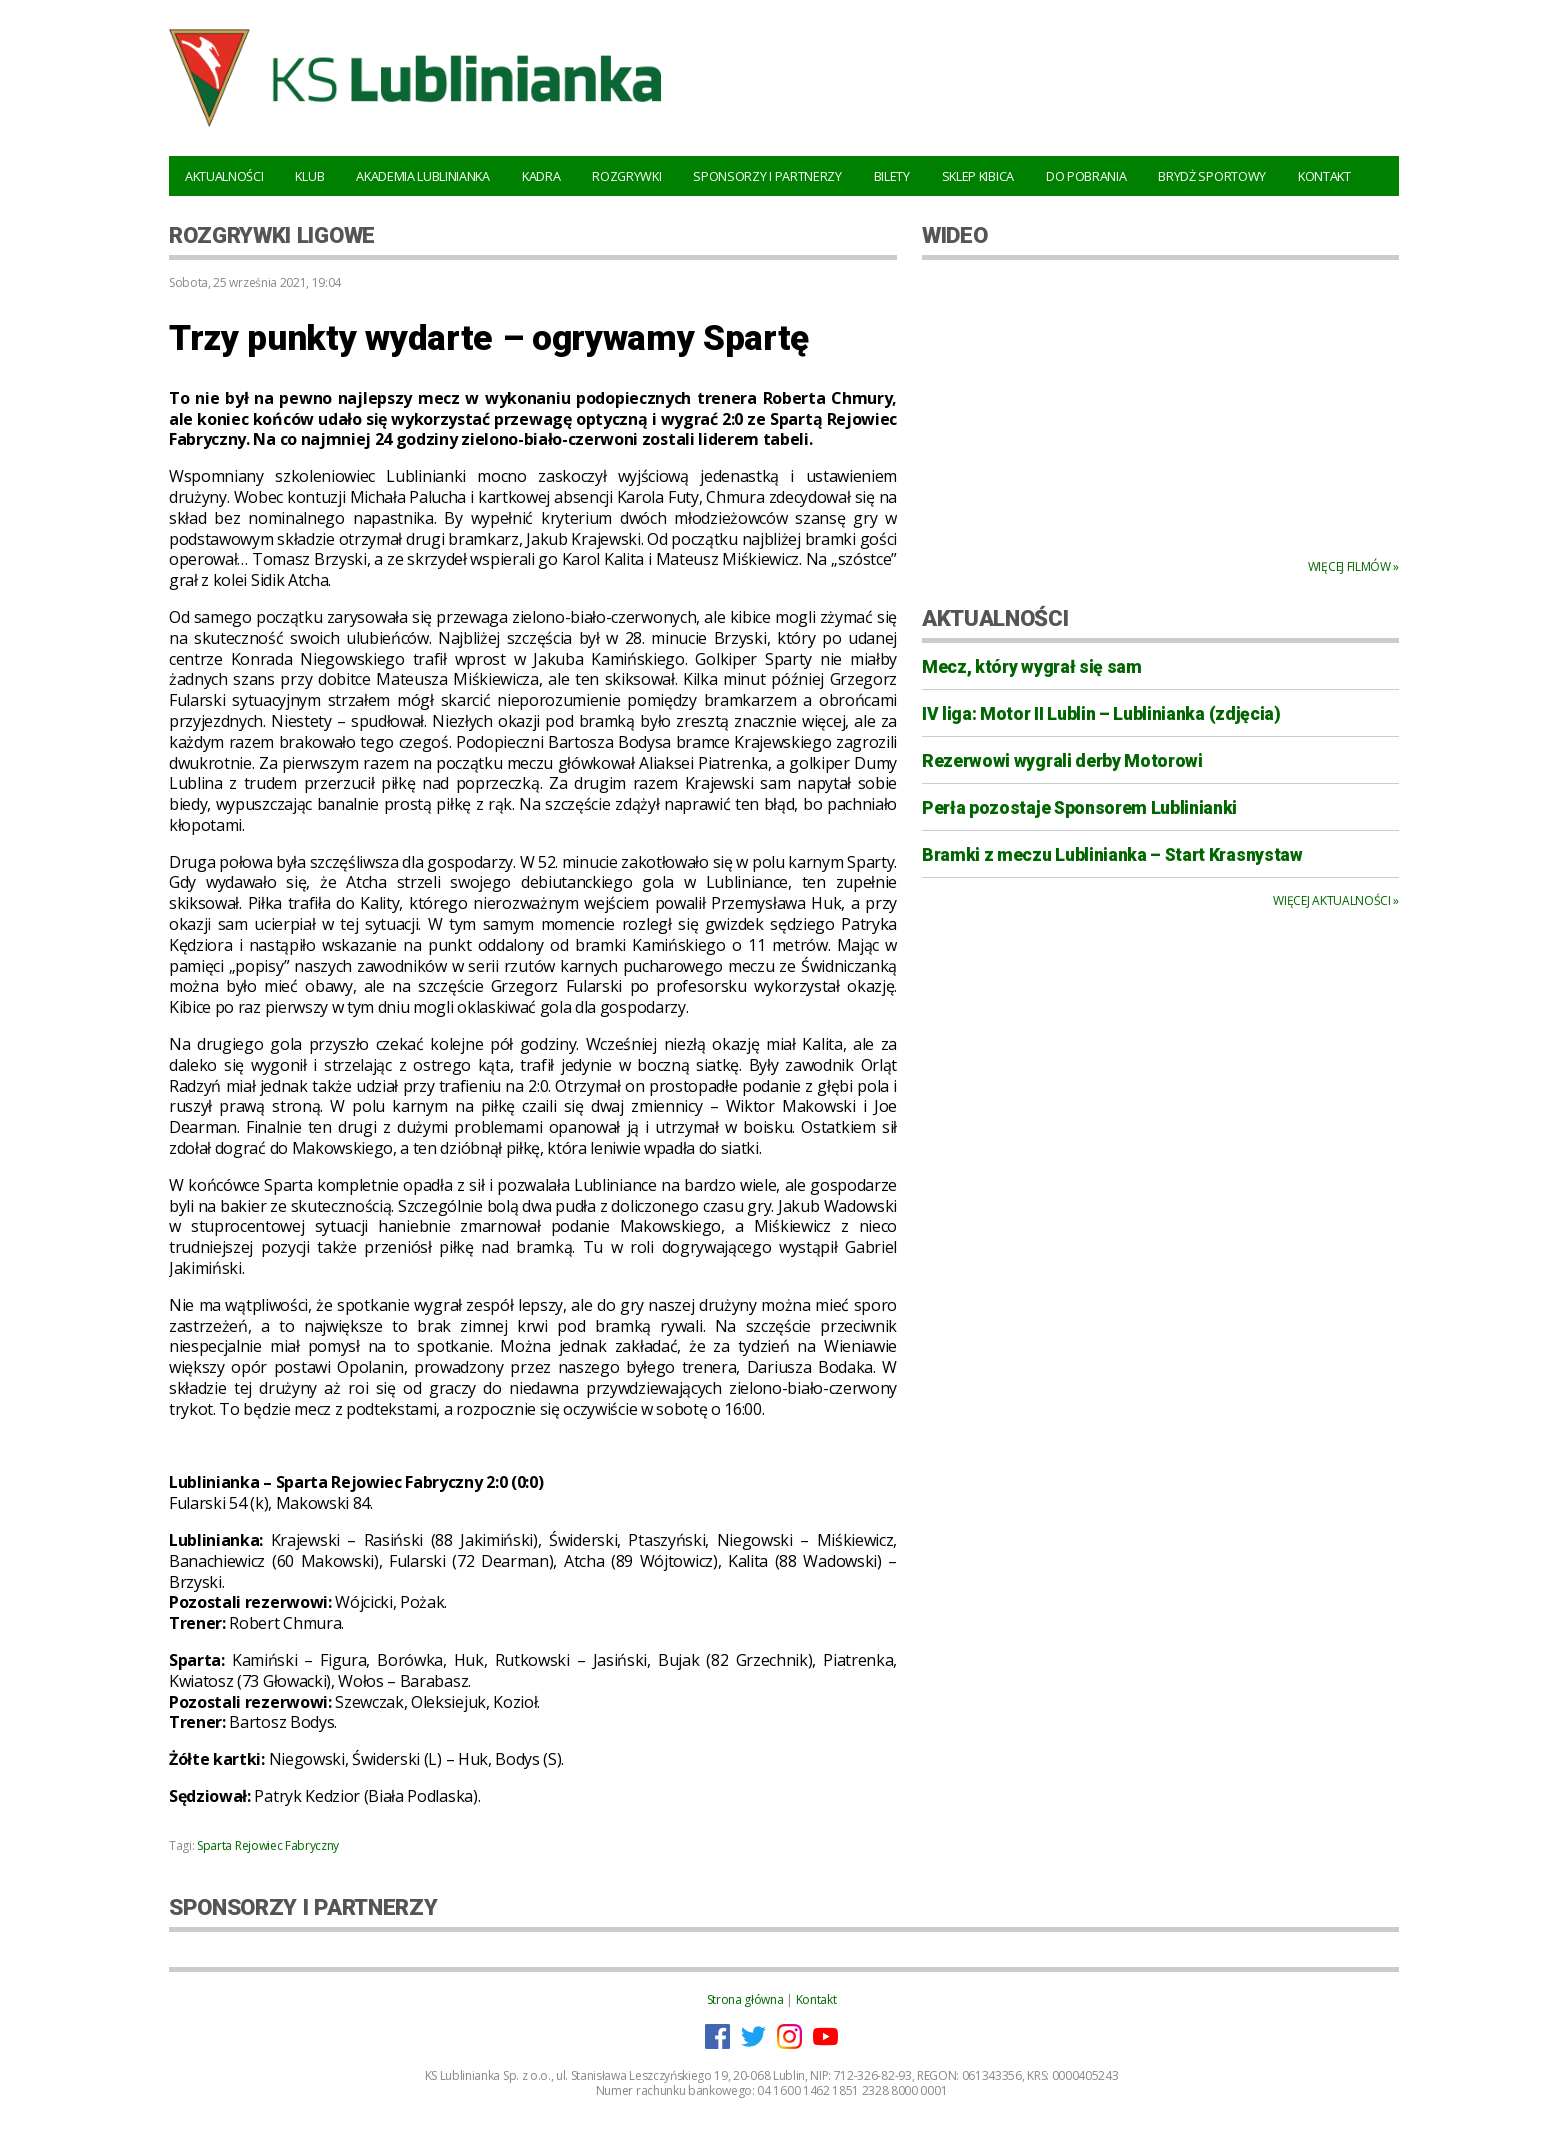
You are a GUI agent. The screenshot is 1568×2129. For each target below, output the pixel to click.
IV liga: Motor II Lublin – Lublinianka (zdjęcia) (1101, 714)
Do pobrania (1086, 176)
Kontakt (1324, 176)
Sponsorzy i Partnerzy (767, 176)
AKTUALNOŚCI (995, 618)
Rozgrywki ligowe (272, 235)
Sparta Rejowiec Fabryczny (268, 1845)
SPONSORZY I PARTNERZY (303, 1907)
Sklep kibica (978, 176)
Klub (309, 176)
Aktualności (224, 176)
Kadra (541, 176)
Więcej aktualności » (1336, 900)
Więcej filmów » (1353, 566)
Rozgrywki (626, 176)
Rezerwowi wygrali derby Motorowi (1062, 761)
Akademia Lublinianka (423, 176)
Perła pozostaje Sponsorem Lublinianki (1079, 808)
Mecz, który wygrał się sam (1032, 667)
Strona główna (745, 1999)
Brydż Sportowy (1212, 176)
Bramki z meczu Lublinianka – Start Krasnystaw (1112, 855)
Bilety (892, 176)
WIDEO (954, 235)
